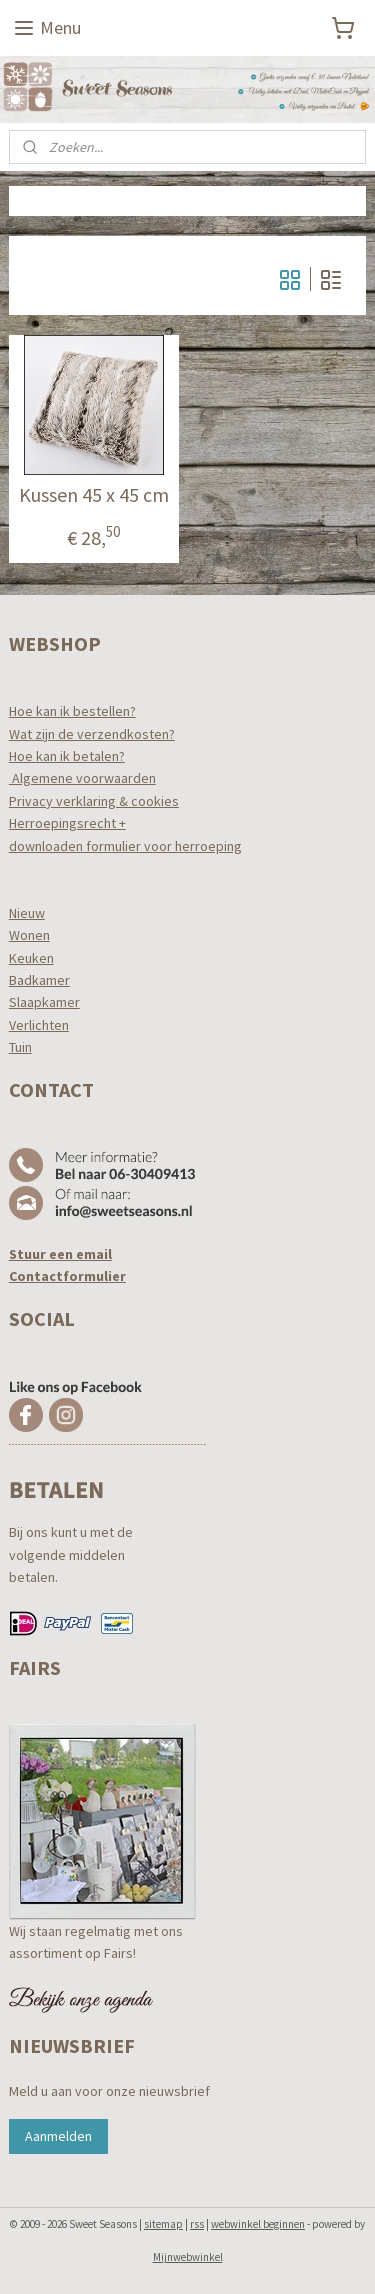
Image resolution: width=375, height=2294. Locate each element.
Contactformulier (67, 1276)
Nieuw (27, 913)
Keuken (31, 958)
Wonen (29, 935)
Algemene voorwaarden (82, 778)
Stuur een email (60, 1254)
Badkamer (39, 980)
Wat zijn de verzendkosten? (92, 734)
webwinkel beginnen (258, 2224)
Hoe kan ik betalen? (67, 756)
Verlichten (39, 1025)
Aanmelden (58, 2136)
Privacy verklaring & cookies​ (94, 801)
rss (197, 2224)
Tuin (20, 1047)
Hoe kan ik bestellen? (72, 711)
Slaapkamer (44, 1002)
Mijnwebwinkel (188, 2257)
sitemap (163, 2224)
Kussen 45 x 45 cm (94, 495)
